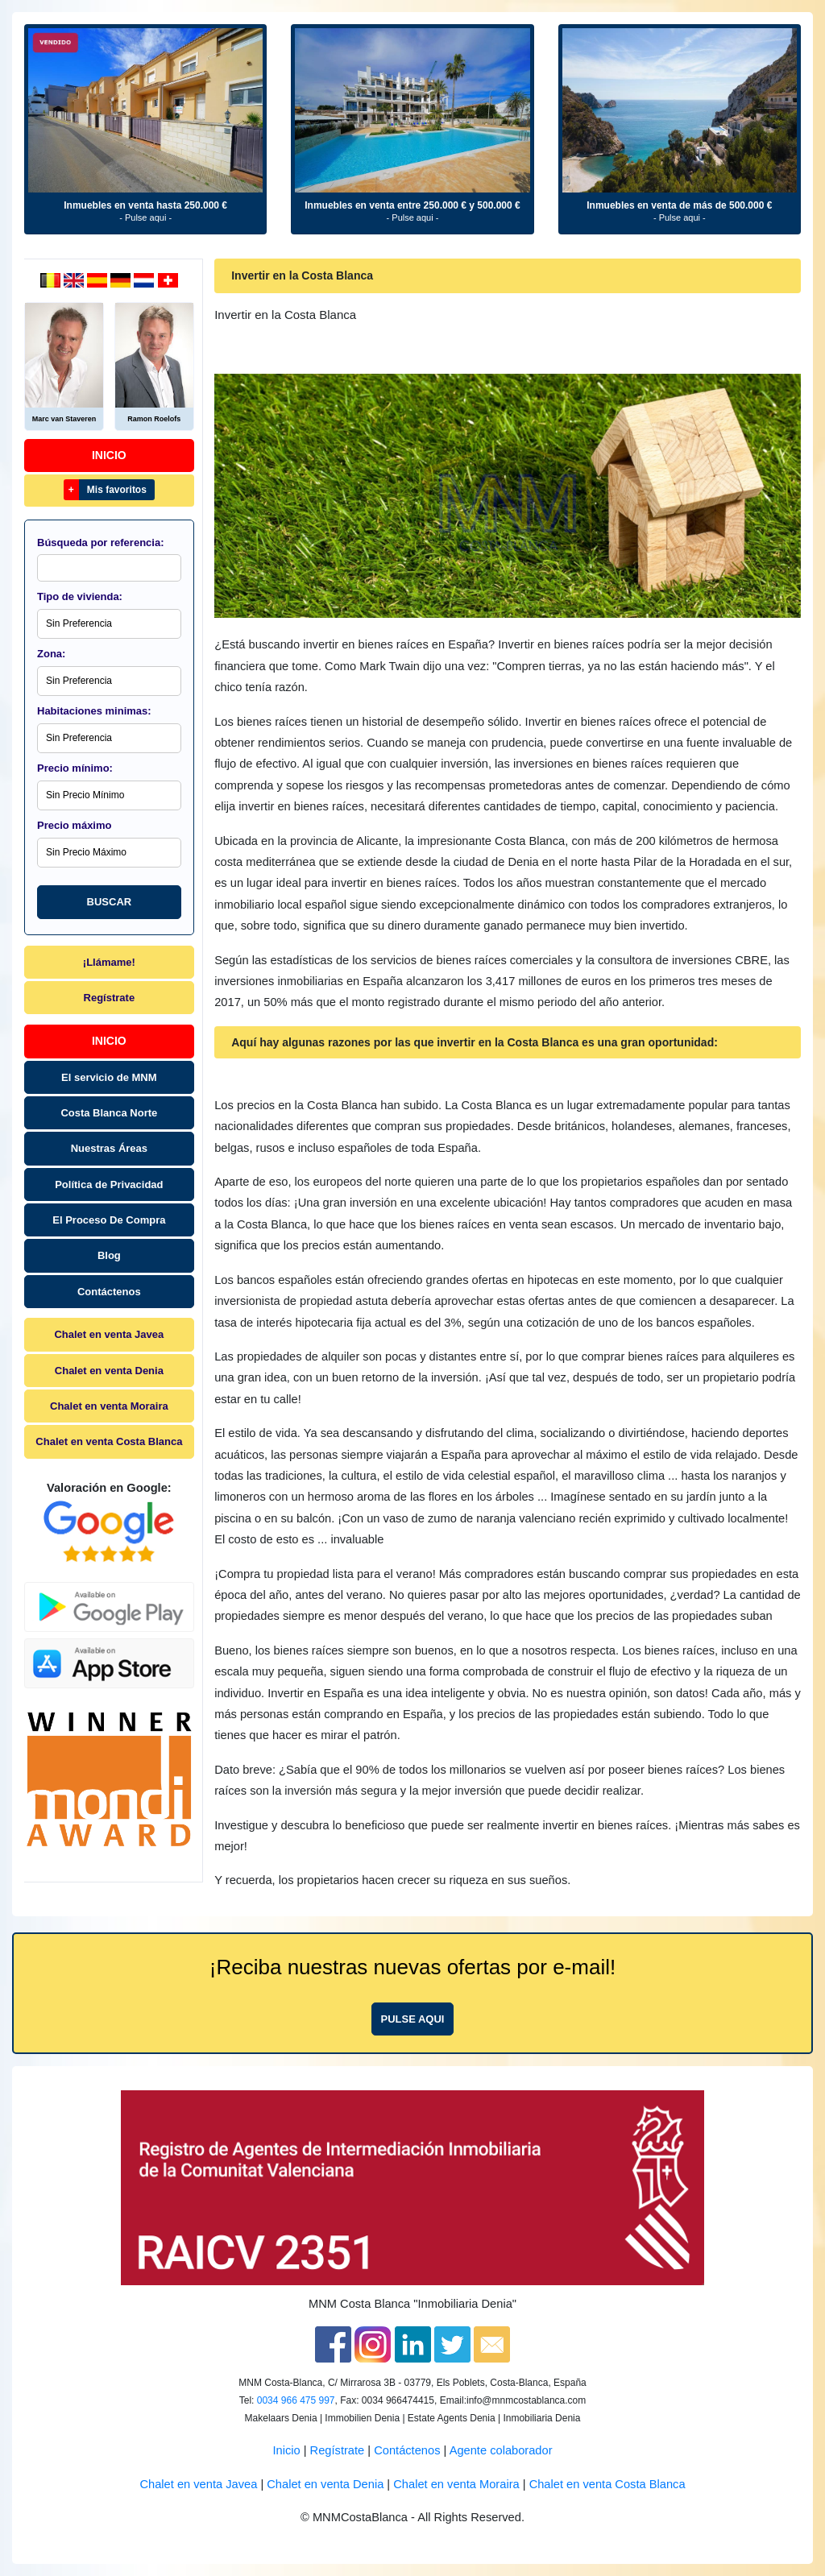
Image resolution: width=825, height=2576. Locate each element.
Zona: (51, 654)
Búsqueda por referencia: (100, 542)
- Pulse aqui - (145, 217)
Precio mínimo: (75, 768)
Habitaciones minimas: (94, 711)
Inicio (109, 455)
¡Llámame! (109, 962)
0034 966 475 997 (296, 2400)
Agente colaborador (501, 2450)
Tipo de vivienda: (79, 596)
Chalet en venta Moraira (109, 1406)
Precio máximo (74, 825)
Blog (109, 1255)
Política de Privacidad (109, 1184)
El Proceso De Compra (108, 1220)
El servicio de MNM (108, 1077)
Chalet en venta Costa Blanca (108, 1441)
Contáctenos (109, 1292)
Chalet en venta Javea (109, 1334)
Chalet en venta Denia (109, 1371)
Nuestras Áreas (109, 1148)
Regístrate (109, 998)
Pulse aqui (413, 2019)
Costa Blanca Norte (108, 1113)
